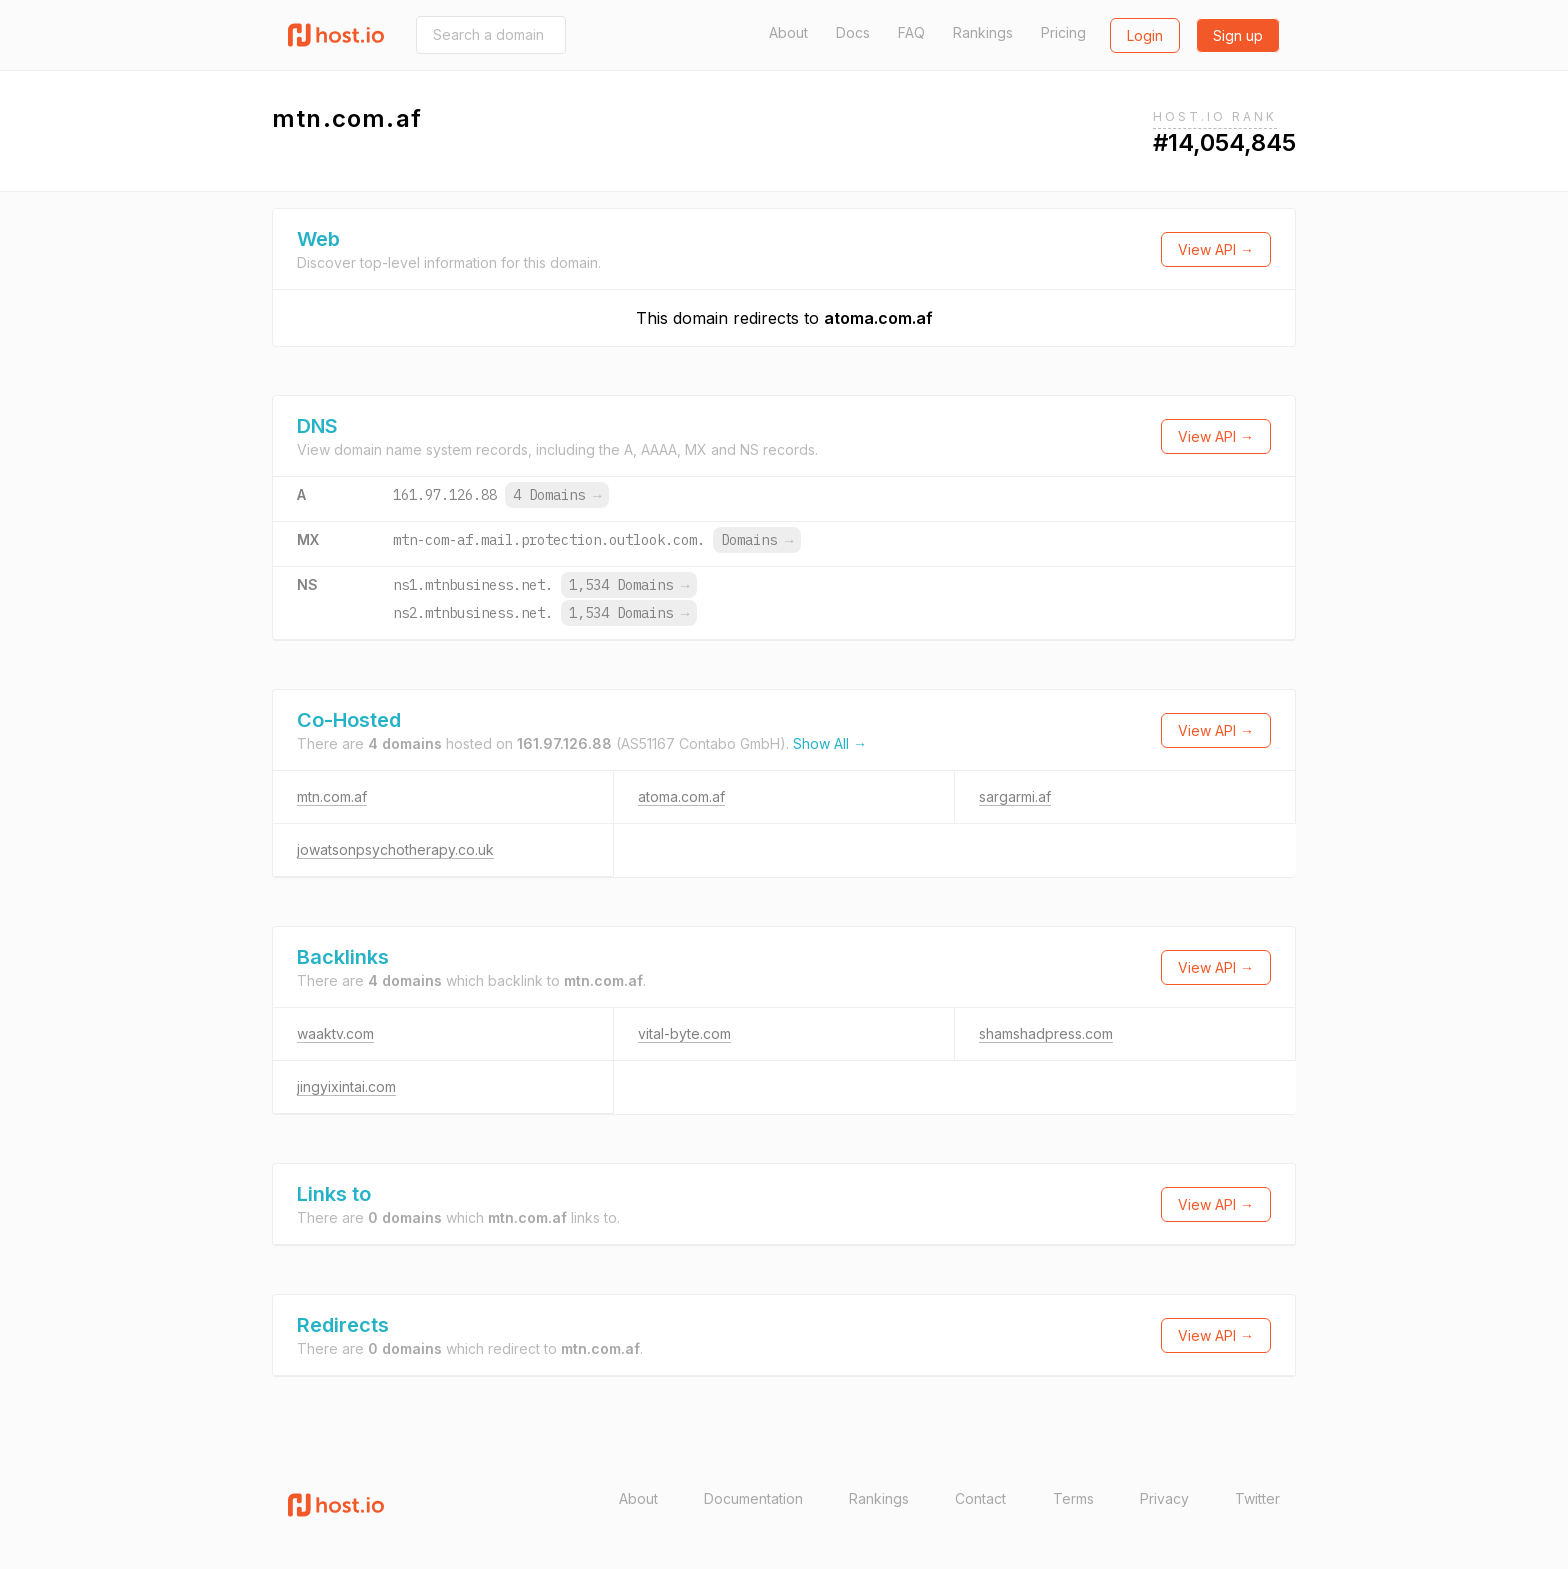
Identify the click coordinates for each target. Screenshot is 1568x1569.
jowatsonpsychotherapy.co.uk (395, 849)
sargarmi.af (1015, 796)
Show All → (830, 743)
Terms (1073, 1498)
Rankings (983, 32)
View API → (1216, 249)
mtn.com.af (332, 796)
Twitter (1257, 1498)
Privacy (1164, 1498)
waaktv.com (335, 1033)
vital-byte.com (684, 1033)
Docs (853, 32)
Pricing (1063, 32)
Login (1145, 35)
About (788, 32)
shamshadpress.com (1046, 1033)
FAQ (911, 32)
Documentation (753, 1498)
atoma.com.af (878, 318)
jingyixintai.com (346, 1086)
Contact (980, 1498)
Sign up (1238, 35)
